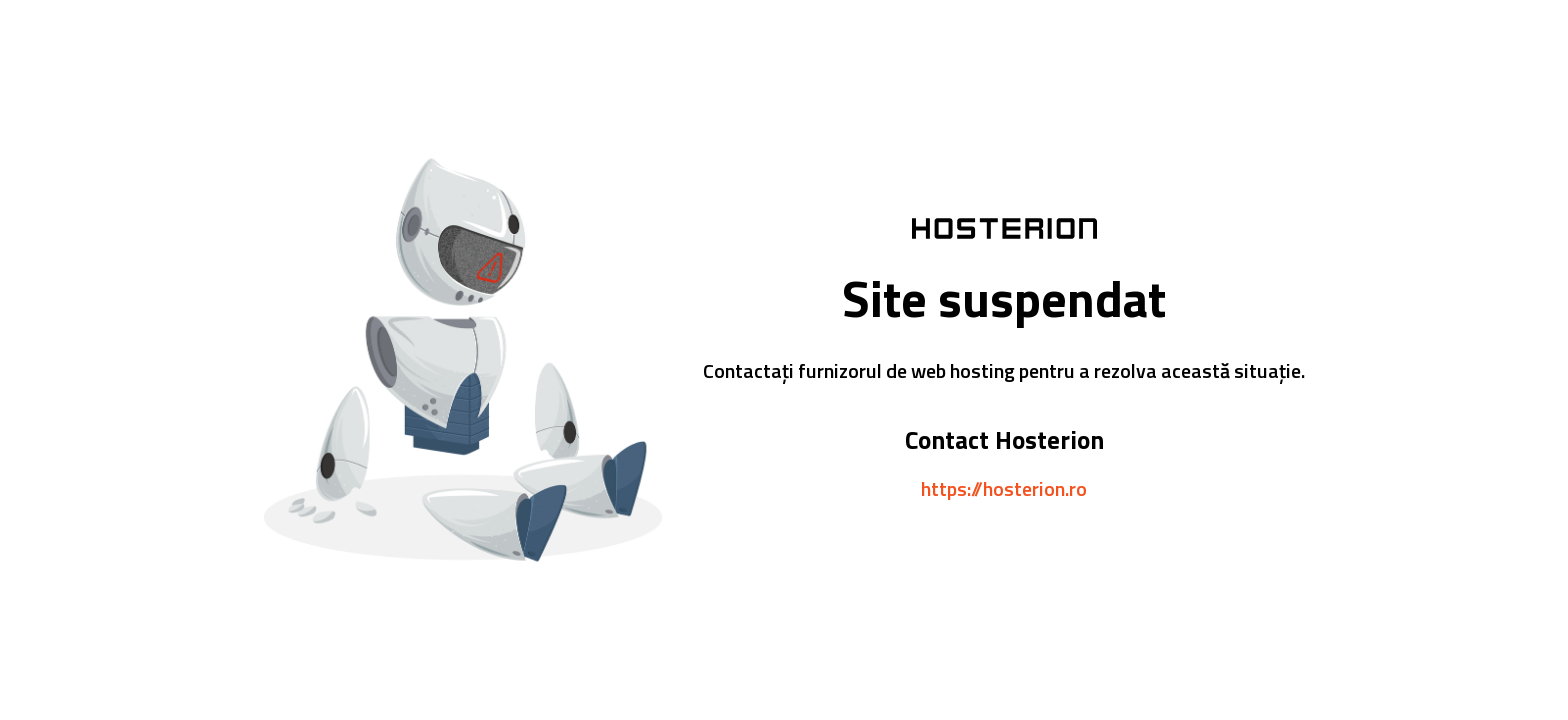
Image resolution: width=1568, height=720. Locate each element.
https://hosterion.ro (1004, 488)
